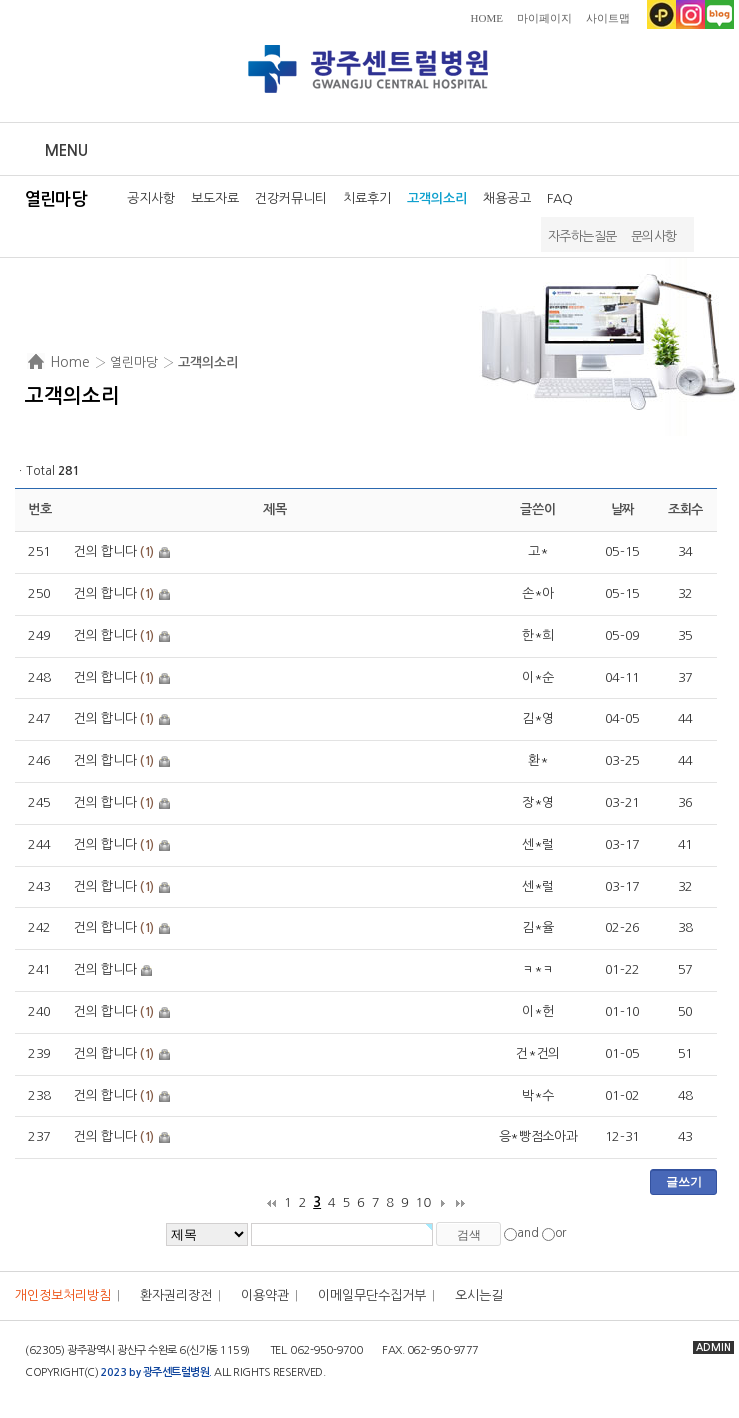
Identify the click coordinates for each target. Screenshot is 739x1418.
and (528, 1234)
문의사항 (654, 236)
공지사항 (151, 198)
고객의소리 (437, 198)
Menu (66, 150)
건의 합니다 (105, 551)
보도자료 (215, 198)
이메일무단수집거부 (372, 1295)
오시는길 (479, 1295)
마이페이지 (544, 18)
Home (70, 362)
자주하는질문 (582, 236)
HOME (487, 18)
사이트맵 (608, 18)
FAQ (560, 198)
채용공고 (507, 198)
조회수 (685, 509)
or (560, 1234)
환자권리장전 (176, 1295)
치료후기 (367, 198)
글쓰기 (684, 1182)
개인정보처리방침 (63, 1295)
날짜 (622, 509)
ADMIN (713, 1347)
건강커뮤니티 (291, 198)
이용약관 (265, 1295)
